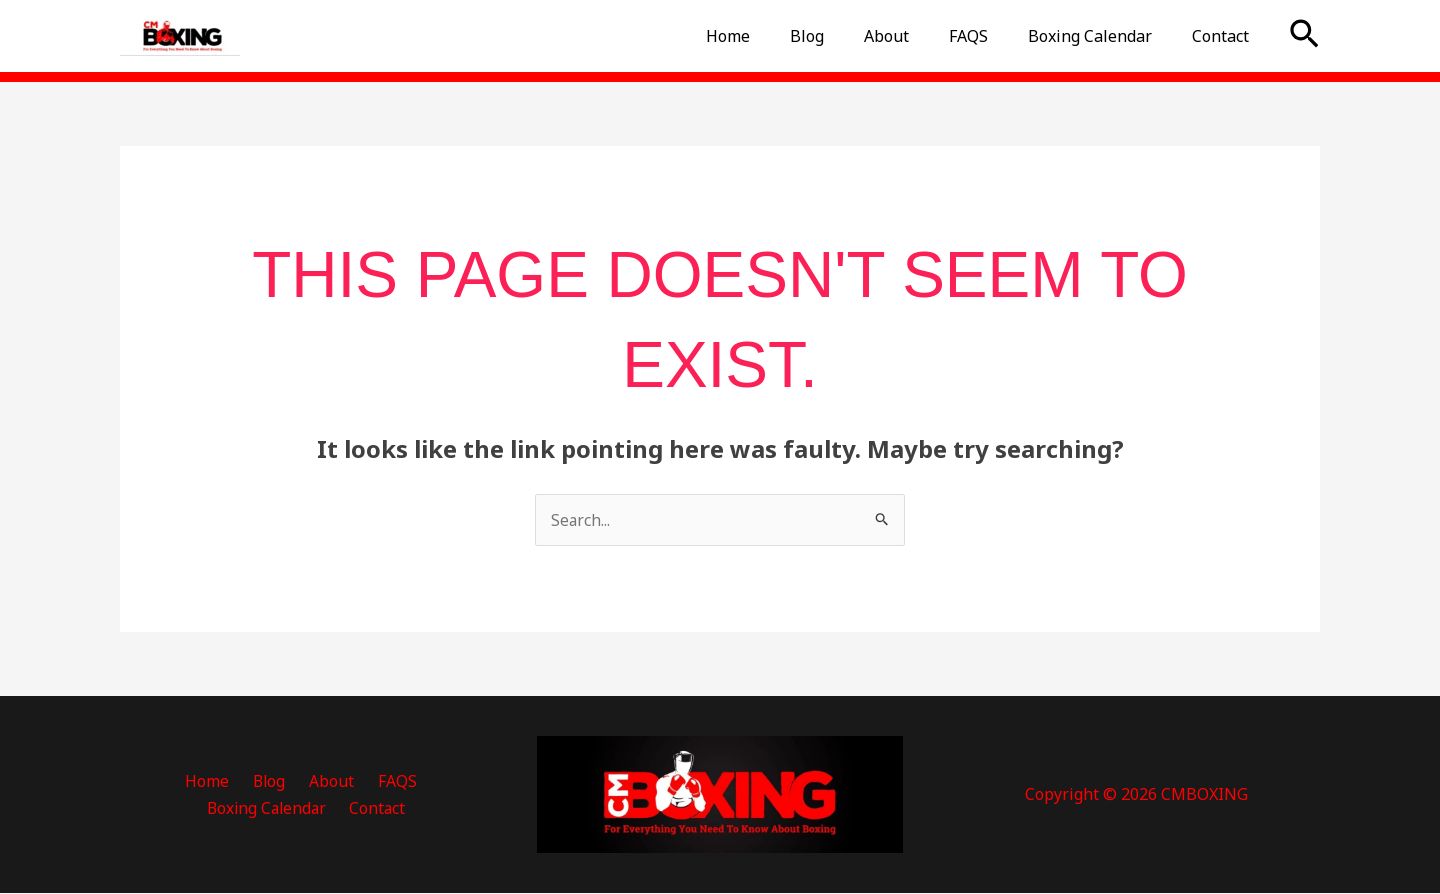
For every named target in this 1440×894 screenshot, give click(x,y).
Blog (843, 36)
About (914, 36)
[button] (1304, 36)
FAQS (988, 36)
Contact (1224, 36)
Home (772, 36)
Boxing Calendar (1102, 36)
